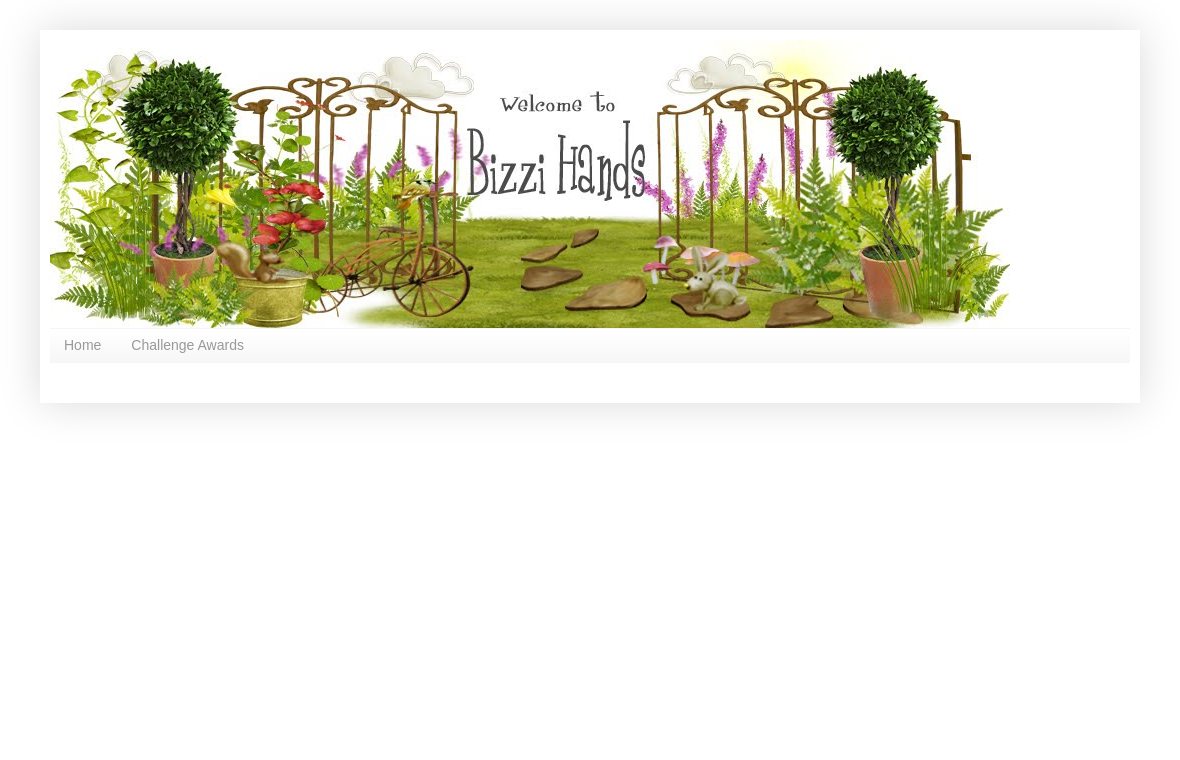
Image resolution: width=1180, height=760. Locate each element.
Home (82, 345)
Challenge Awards (187, 345)
